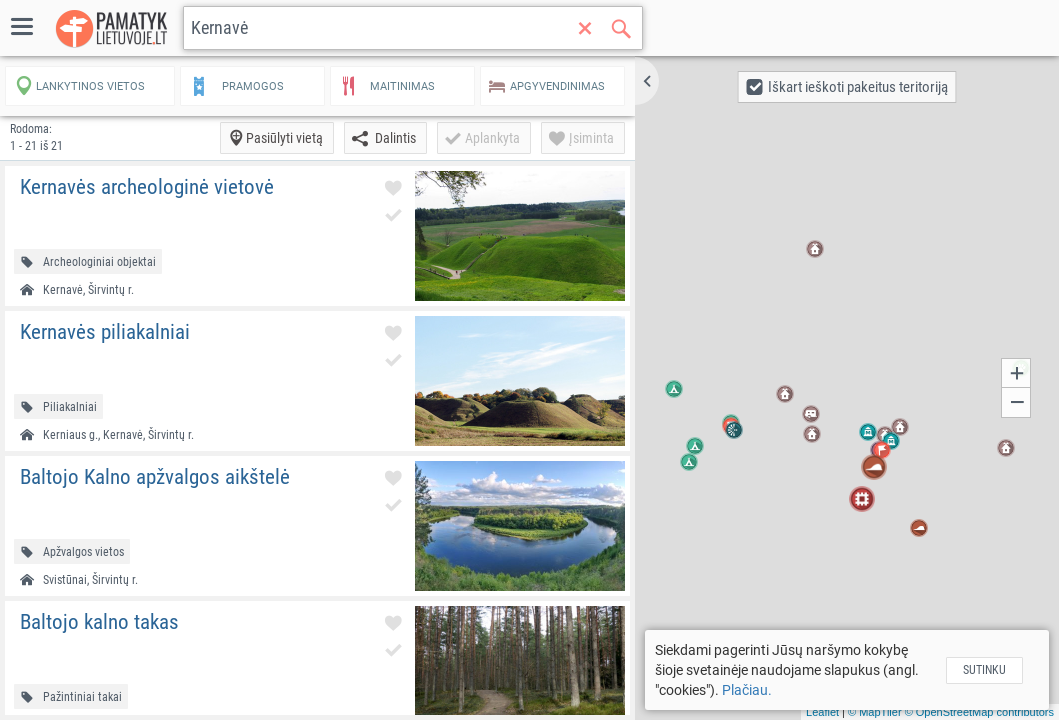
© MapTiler (875, 712)
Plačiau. (747, 690)
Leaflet (822, 712)
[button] (647, 81)
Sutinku (984, 670)
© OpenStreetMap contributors (979, 712)
